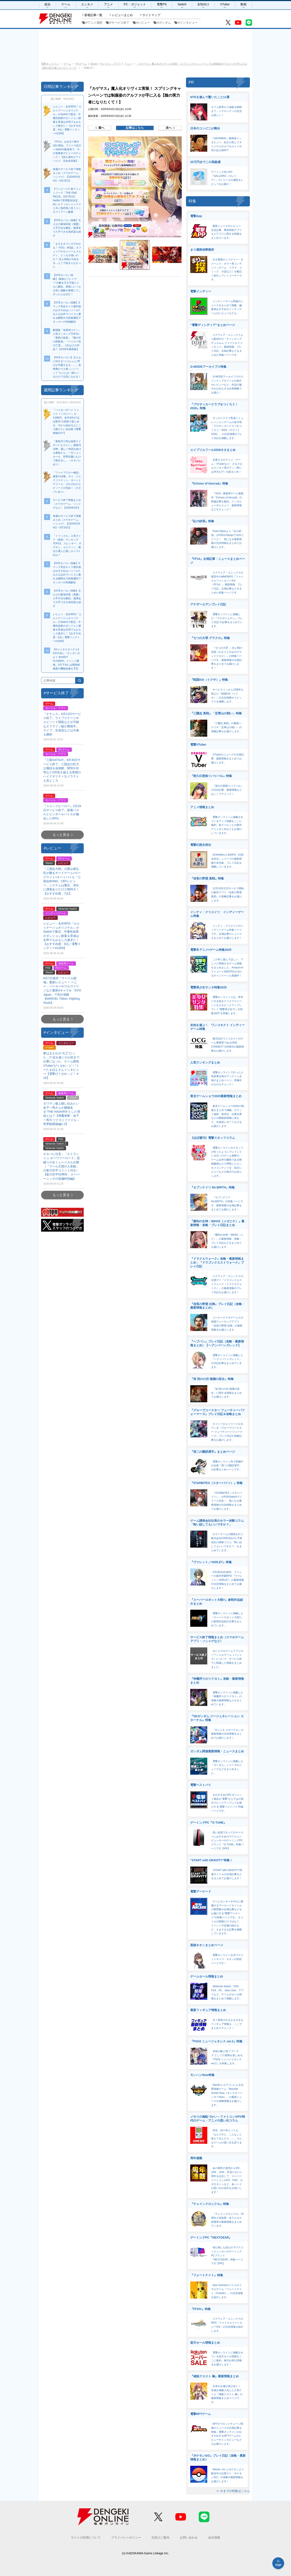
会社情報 (214, 2537)
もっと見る (61, 834)
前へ (101, 127)
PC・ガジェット (135, 4)
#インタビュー (186, 22)
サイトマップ (151, 15)
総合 (47, 4)
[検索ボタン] (79, 680)
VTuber (225, 4)
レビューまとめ (122, 15)
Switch (181, 4)
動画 (243, 4)
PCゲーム (81, 63)
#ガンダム (162, 22)
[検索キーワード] (58, 680)
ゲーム (65, 4)
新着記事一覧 (93, 15)
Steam (94, 63)
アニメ (108, 4)
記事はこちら (135, 127)
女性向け (203, 4)
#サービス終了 (117, 22)
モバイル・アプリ (111, 63)
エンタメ (87, 4)
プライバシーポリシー (126, 2537)
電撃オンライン (50, 63)
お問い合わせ (189, 2537)
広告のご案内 (160, 2537)
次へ (169, 127)
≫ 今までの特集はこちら (233, 2491)
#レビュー (141, 22)
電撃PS (162, 4)
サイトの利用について (86, 2537)
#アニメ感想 (92, 22)
